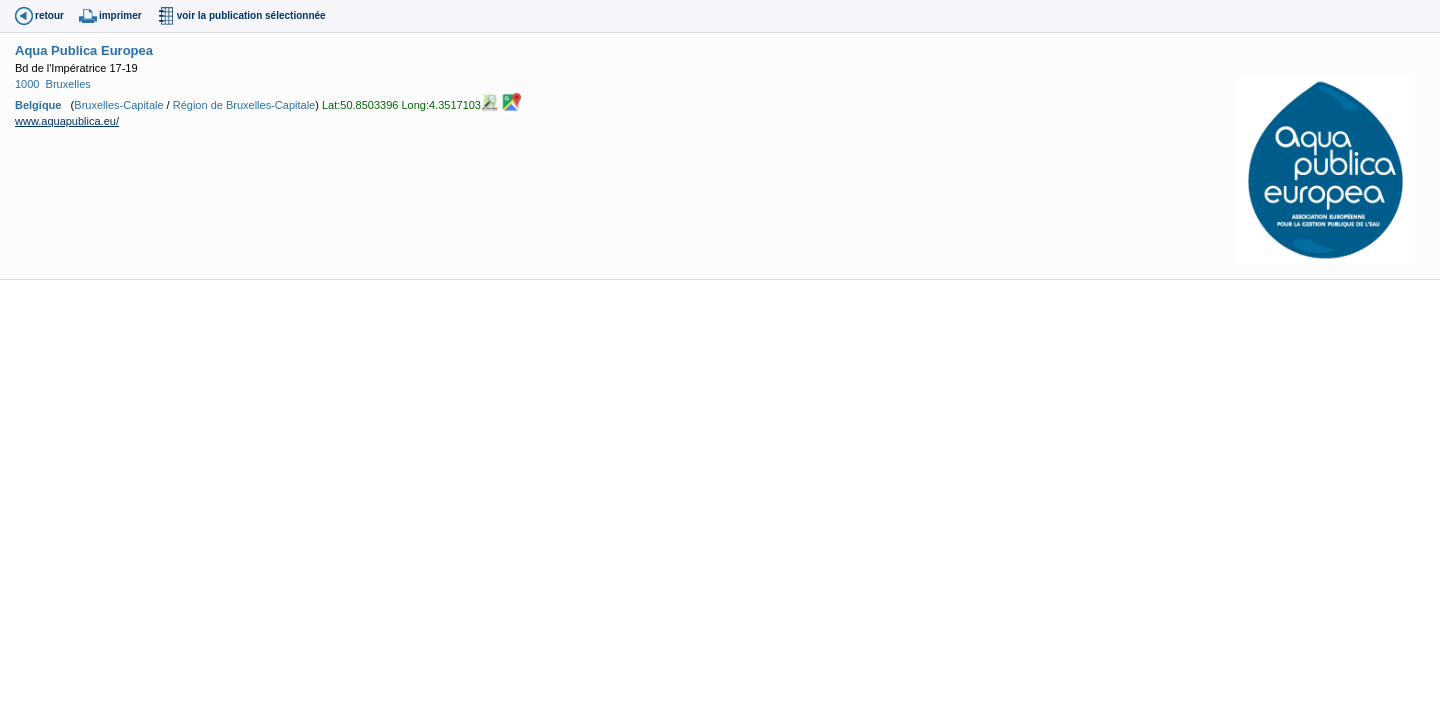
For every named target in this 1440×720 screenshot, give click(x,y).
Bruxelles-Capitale (118, 104)
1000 (27, 84)
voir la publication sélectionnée (251, 15)
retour (49, 15)
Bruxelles (68, 84)
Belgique (38, 104)
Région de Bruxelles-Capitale (244, 104)
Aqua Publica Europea (84, 50)
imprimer (120, 15)
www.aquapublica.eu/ (67, 121)
